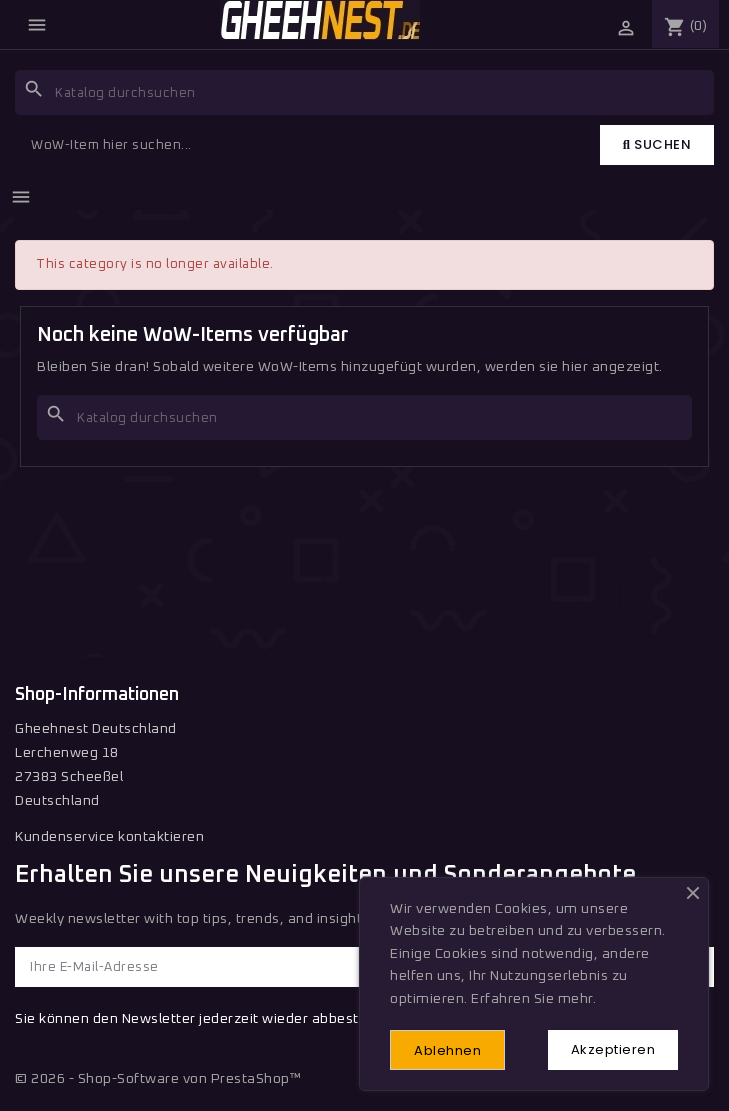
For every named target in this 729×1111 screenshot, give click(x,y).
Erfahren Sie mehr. (533, 999)
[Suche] (364, 92)
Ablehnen (447, 1050)
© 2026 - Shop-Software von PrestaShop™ (158, 1079)
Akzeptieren (613, 1049)
